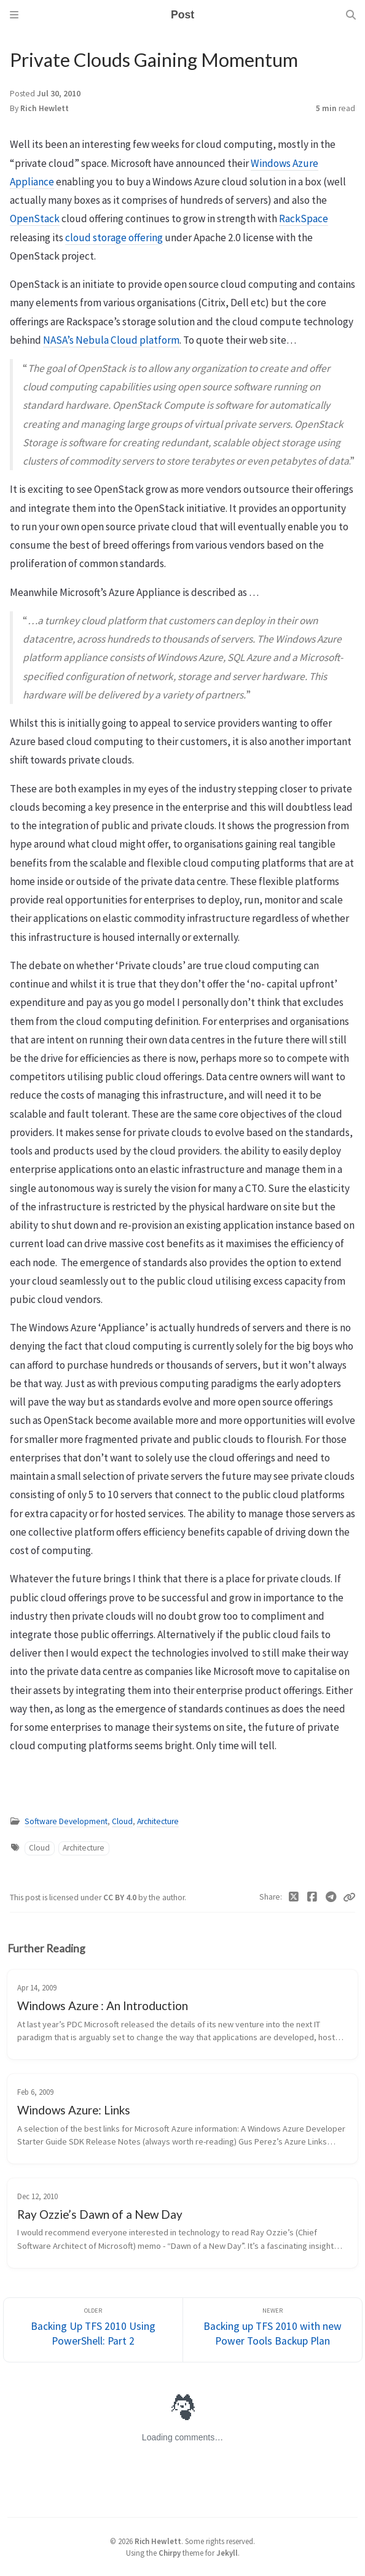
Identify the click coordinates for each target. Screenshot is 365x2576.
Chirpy (170, 2553)
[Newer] (272, 2330)
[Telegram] (331, 1897)
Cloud (122, 1821)
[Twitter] (294, 1897)
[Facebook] (312, 1897)
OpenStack (35, 218)
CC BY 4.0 (120, 1897)
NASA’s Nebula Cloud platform (111, 340)
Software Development (66, 1821)
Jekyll (227, 2553)
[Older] (93, 2330)
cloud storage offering (114, 237)
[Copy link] (349, 1897)
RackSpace (303, 218)
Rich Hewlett (44, 108)
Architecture (158, 1821)
